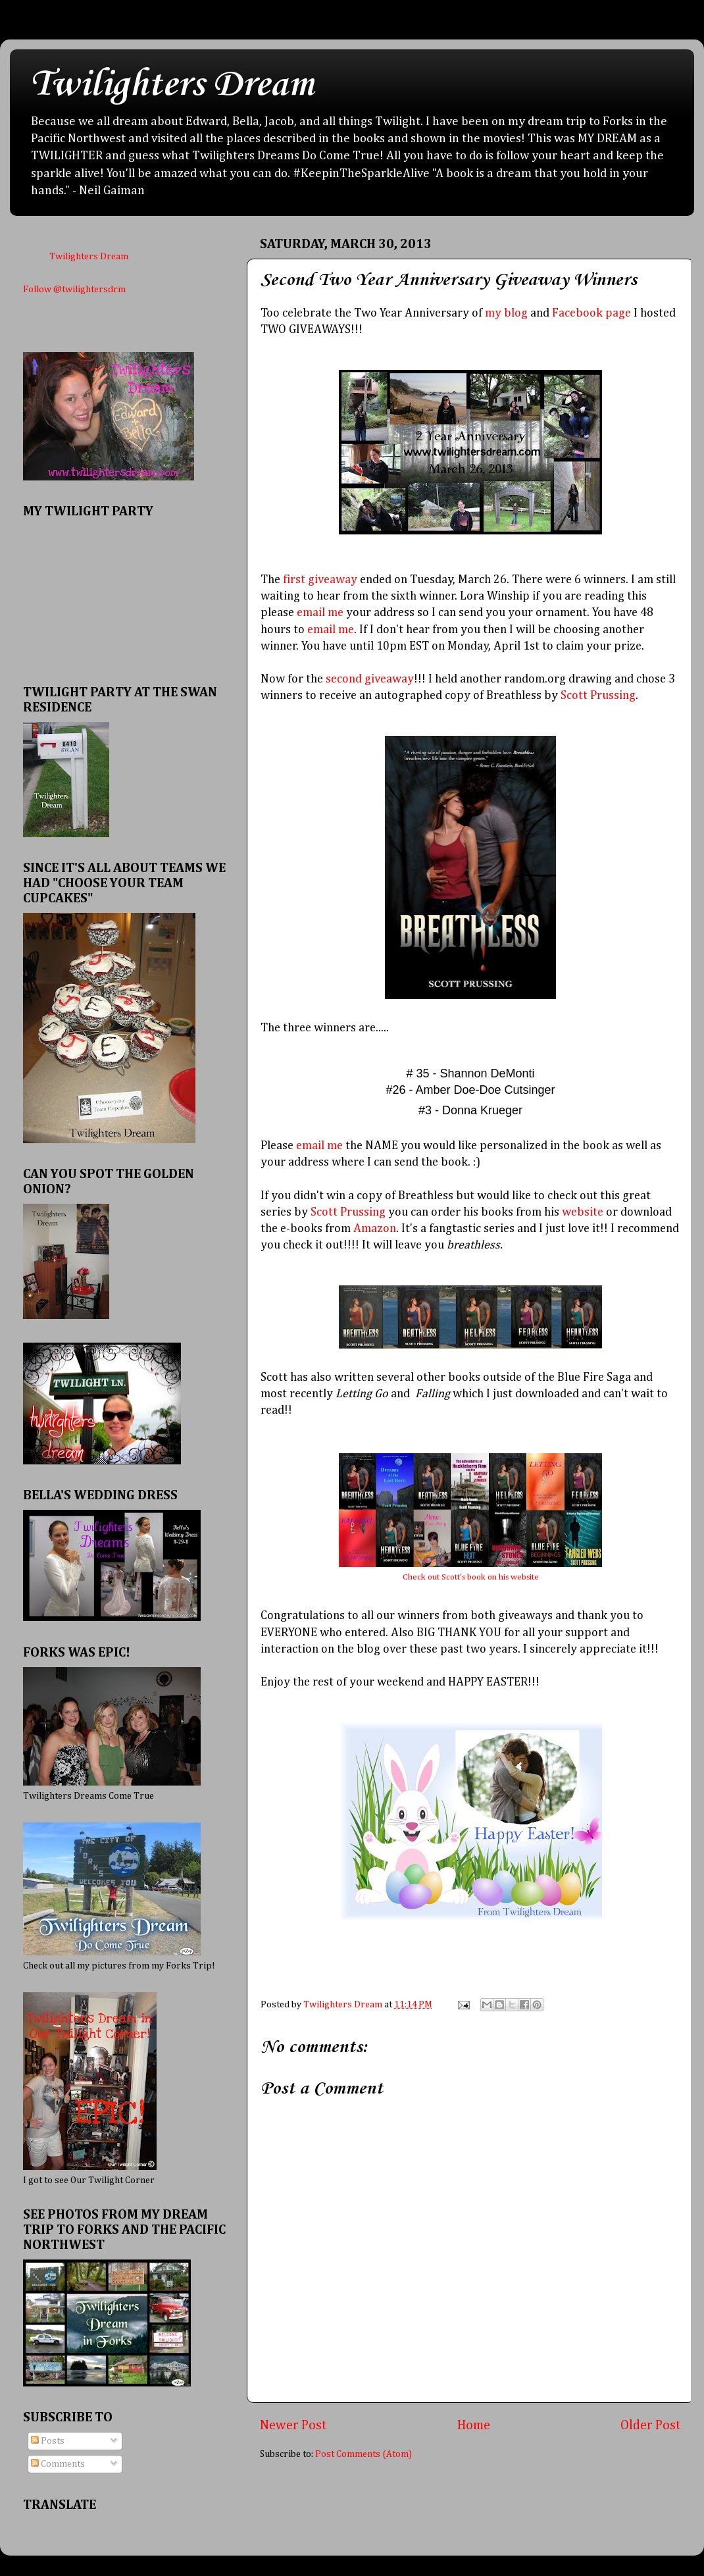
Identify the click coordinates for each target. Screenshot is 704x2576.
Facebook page (591, 313)
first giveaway (320, 580)
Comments (58, 2464)
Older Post (650, 2425)
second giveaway (370, 679)
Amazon (374, 1229)
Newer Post (293, 2425)
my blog (506, 313)
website (582, 1212)
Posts (47, 2441)
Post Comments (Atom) (363, 2454)
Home (473, 2425)
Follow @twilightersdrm (74, 289)
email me (320, 613)
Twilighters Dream (172, 85)
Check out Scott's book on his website (471, 1577)
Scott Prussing (598, 696)
